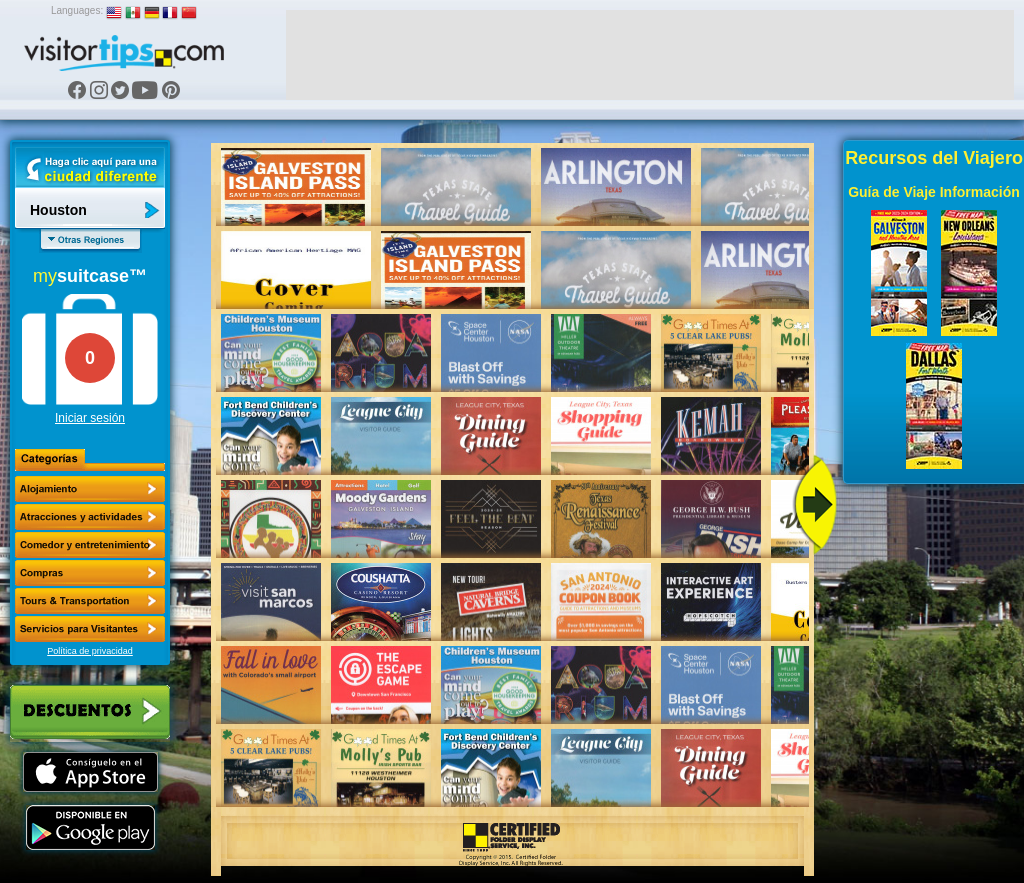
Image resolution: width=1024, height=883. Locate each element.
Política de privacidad (90, 651)
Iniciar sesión (90, 418)
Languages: (77, 10)
